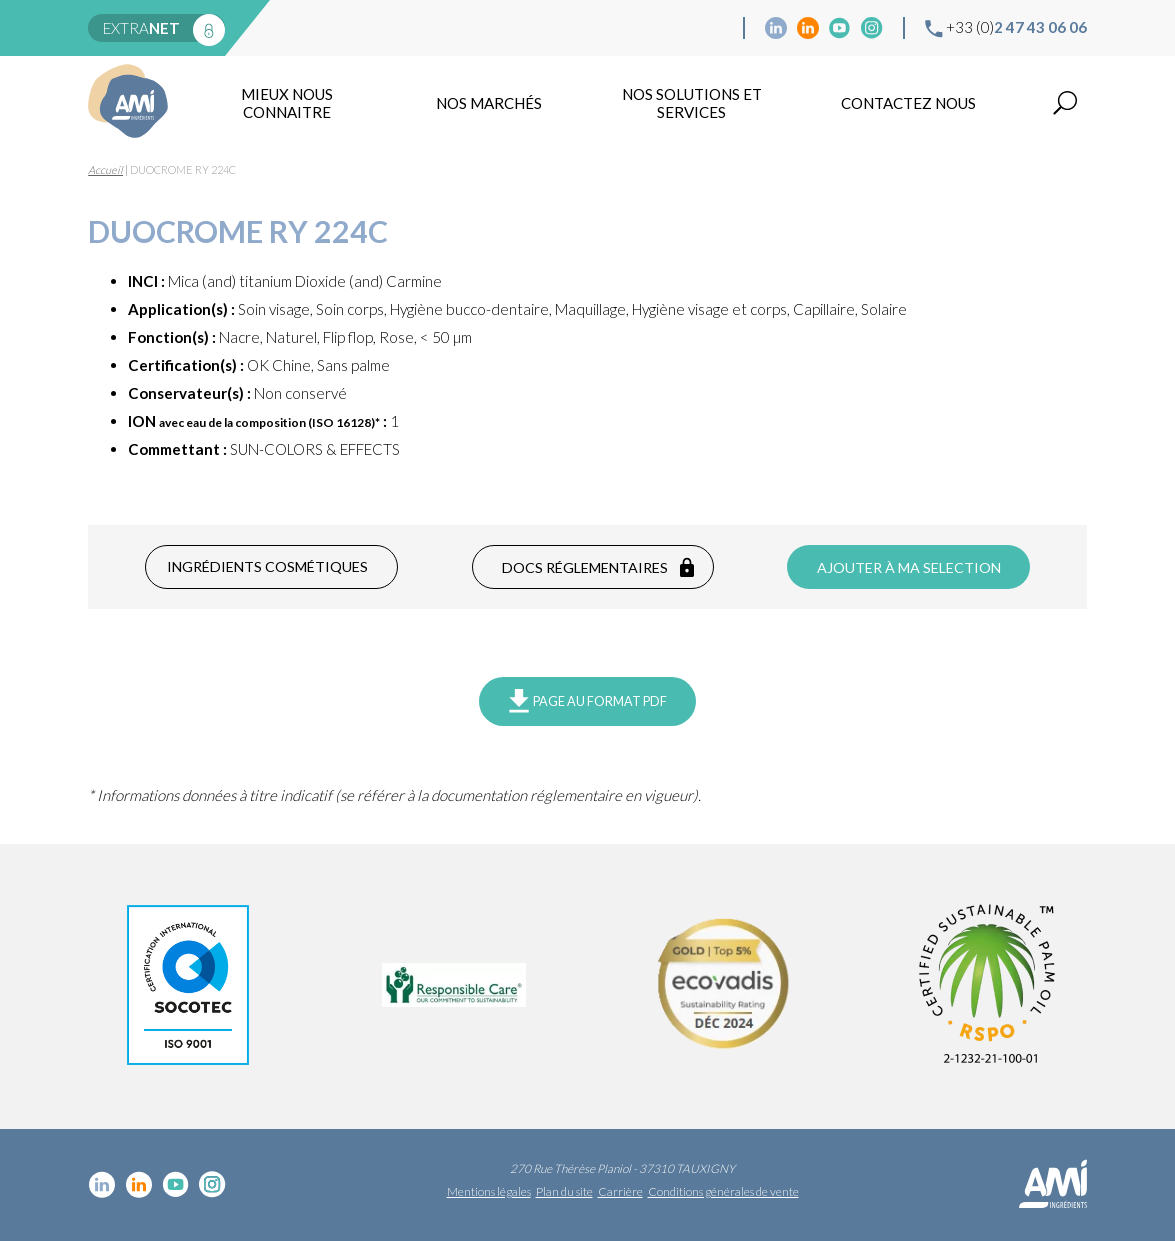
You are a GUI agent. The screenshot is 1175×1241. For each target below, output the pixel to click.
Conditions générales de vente (723, 1191)
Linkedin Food (808, 28)
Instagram (872, 28)
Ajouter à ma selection (909, 567)
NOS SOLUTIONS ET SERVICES (692, 103)
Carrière (620, 1191)
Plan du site (564, 1191)
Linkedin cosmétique (776, 28)
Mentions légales (489, 1191)
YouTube (840, 28)
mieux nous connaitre (287, 103)
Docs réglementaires (585, 567)
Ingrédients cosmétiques (267, 566)
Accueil (105, 169)
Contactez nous (908, 103)
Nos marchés (489, 103)
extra (141, 28)
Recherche (1065, 103)
